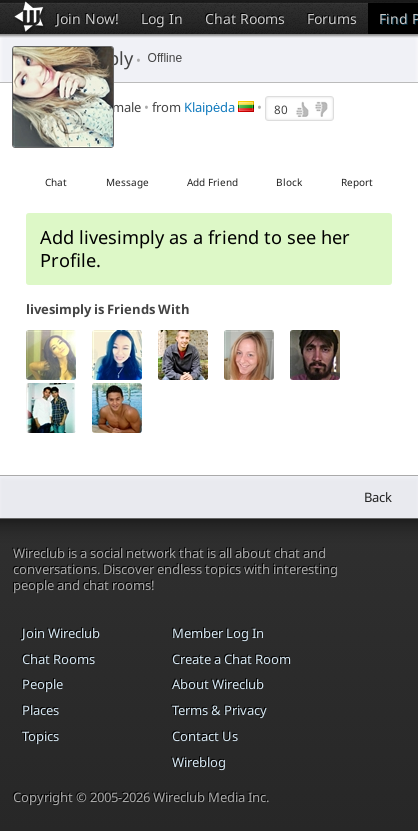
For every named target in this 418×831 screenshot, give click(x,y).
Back (378, 497)
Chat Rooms (245, 18)
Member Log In (218, 633)
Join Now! (87, 18)
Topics (40, 736)
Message (127, 182)
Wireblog (199, 762)
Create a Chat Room (231, 659)
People (42, 684)
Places (40, 710)
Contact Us (205, 736)
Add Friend (212, 182)
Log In (162, 18)
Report (357, 182)
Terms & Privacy (219, 710)
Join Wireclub (61, 633)
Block (289, 182)
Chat (56, 182)
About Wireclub (218, 684)
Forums (332, 18)
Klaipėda (209, 107)
